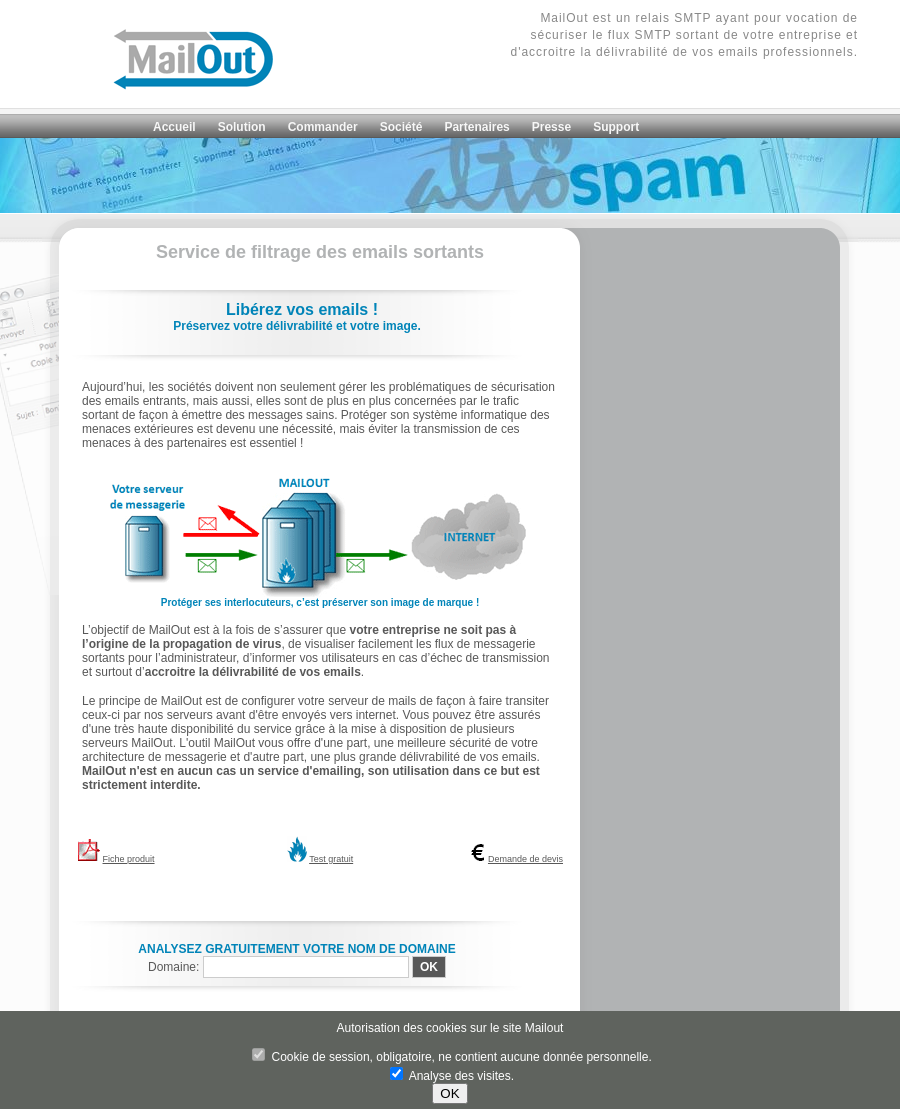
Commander (323, 127)
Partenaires (476, 127)
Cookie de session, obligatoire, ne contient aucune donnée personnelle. (452, 1057)
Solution (242, 127)
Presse (551, 127)
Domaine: (175, 967)
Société (401, 127)
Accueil (174, 127)
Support (616, 127)
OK (449, 1093)
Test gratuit (331, 859)
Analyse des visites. (452, 1076)
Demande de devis (525, 859)
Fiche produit (129, 859)
